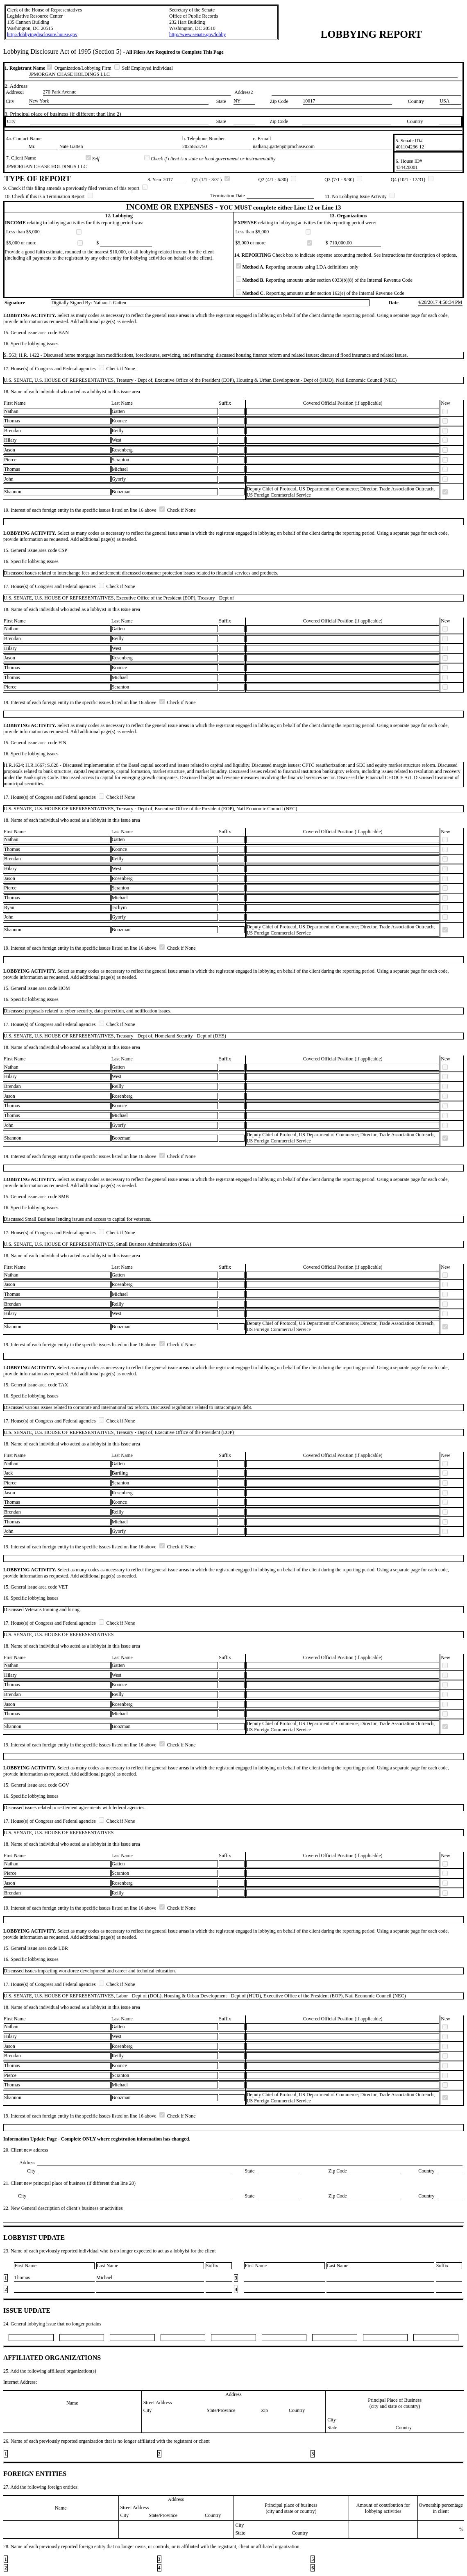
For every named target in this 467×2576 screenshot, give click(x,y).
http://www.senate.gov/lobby (197, 34)
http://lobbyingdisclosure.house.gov (42, 34)
